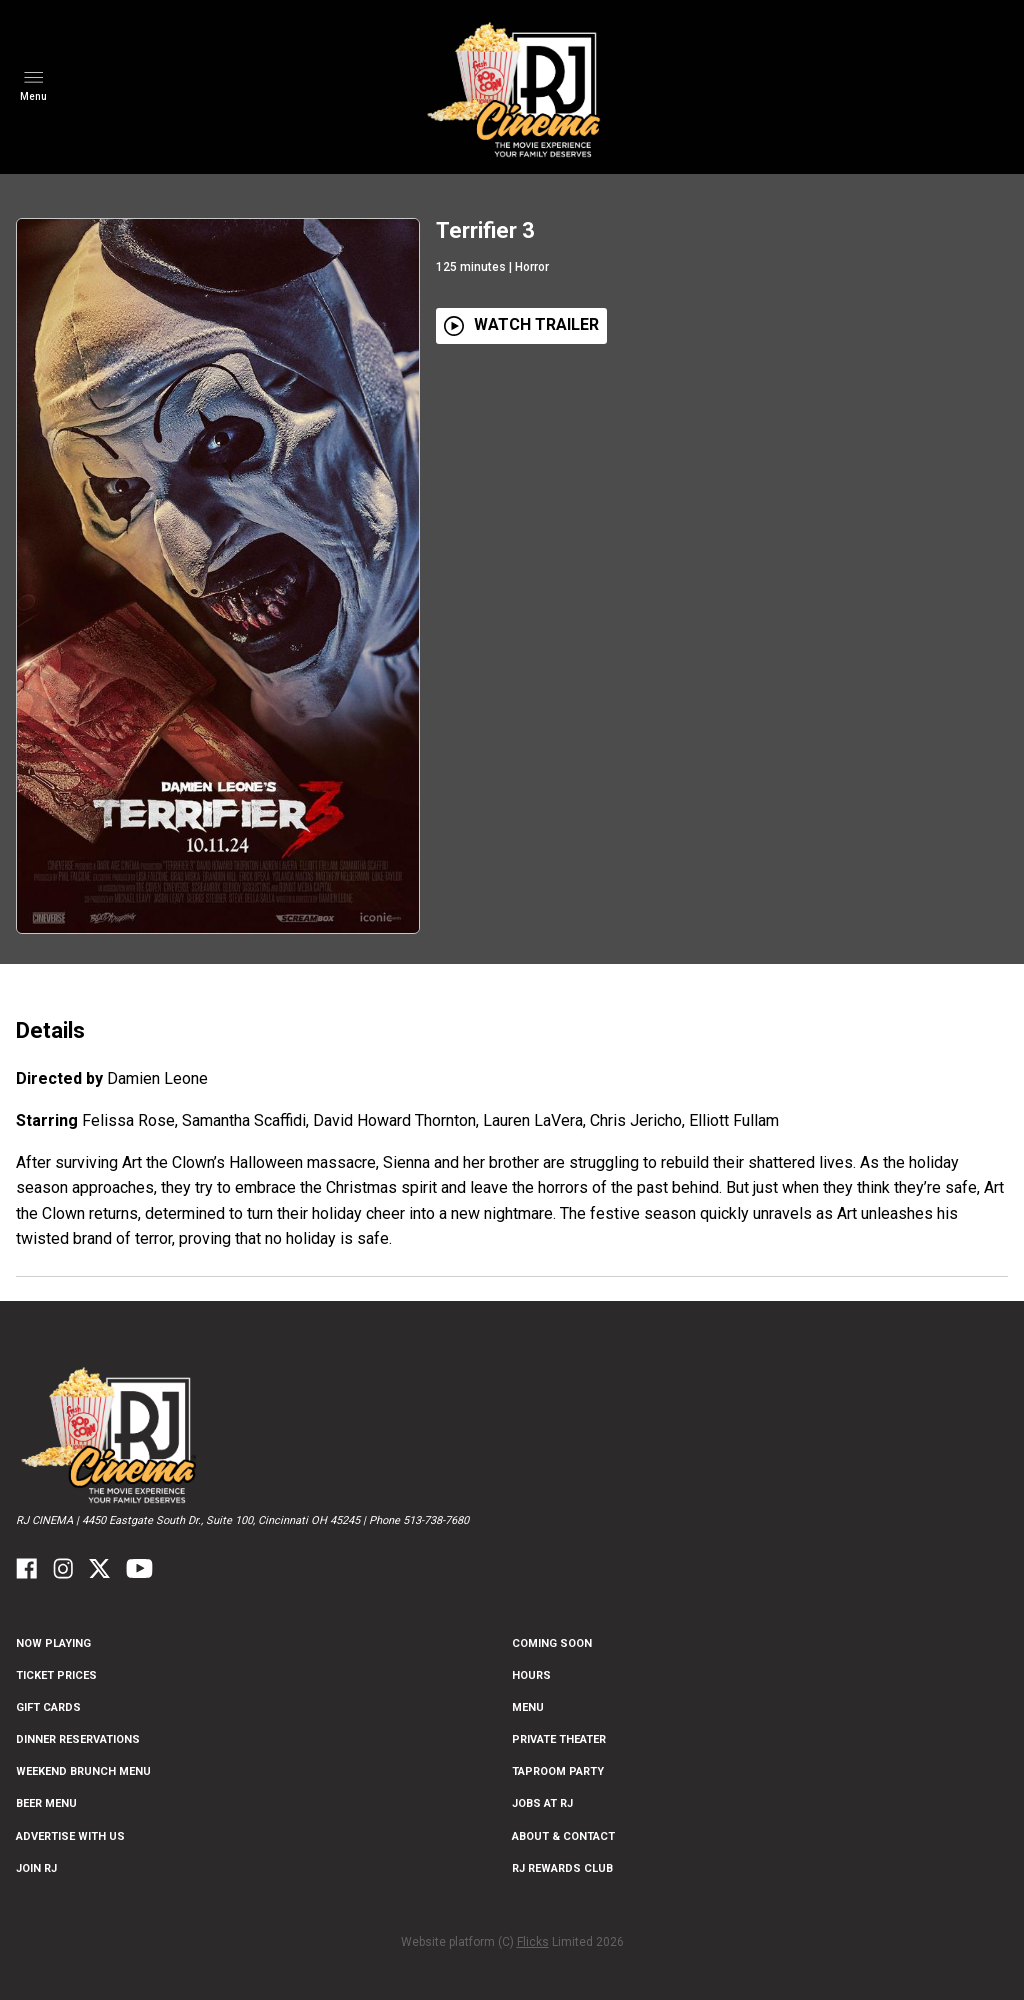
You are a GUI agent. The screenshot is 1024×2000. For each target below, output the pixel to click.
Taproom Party (558, 1771)
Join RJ (36, 1868)
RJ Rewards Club (562, 1868)
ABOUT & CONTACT (563, 1836)
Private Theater (559, 1739)
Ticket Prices (56, 1675)
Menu (528, 1707)
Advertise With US (70, 1836)
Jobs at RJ (542, 1803)
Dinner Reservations (78, 1739)
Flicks (533, 1942)
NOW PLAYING (53, 1643)
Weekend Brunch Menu (83, 1771)
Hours (531, 1675)
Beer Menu (46, 1803)
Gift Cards (48, 1707)
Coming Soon (552, 1643)
